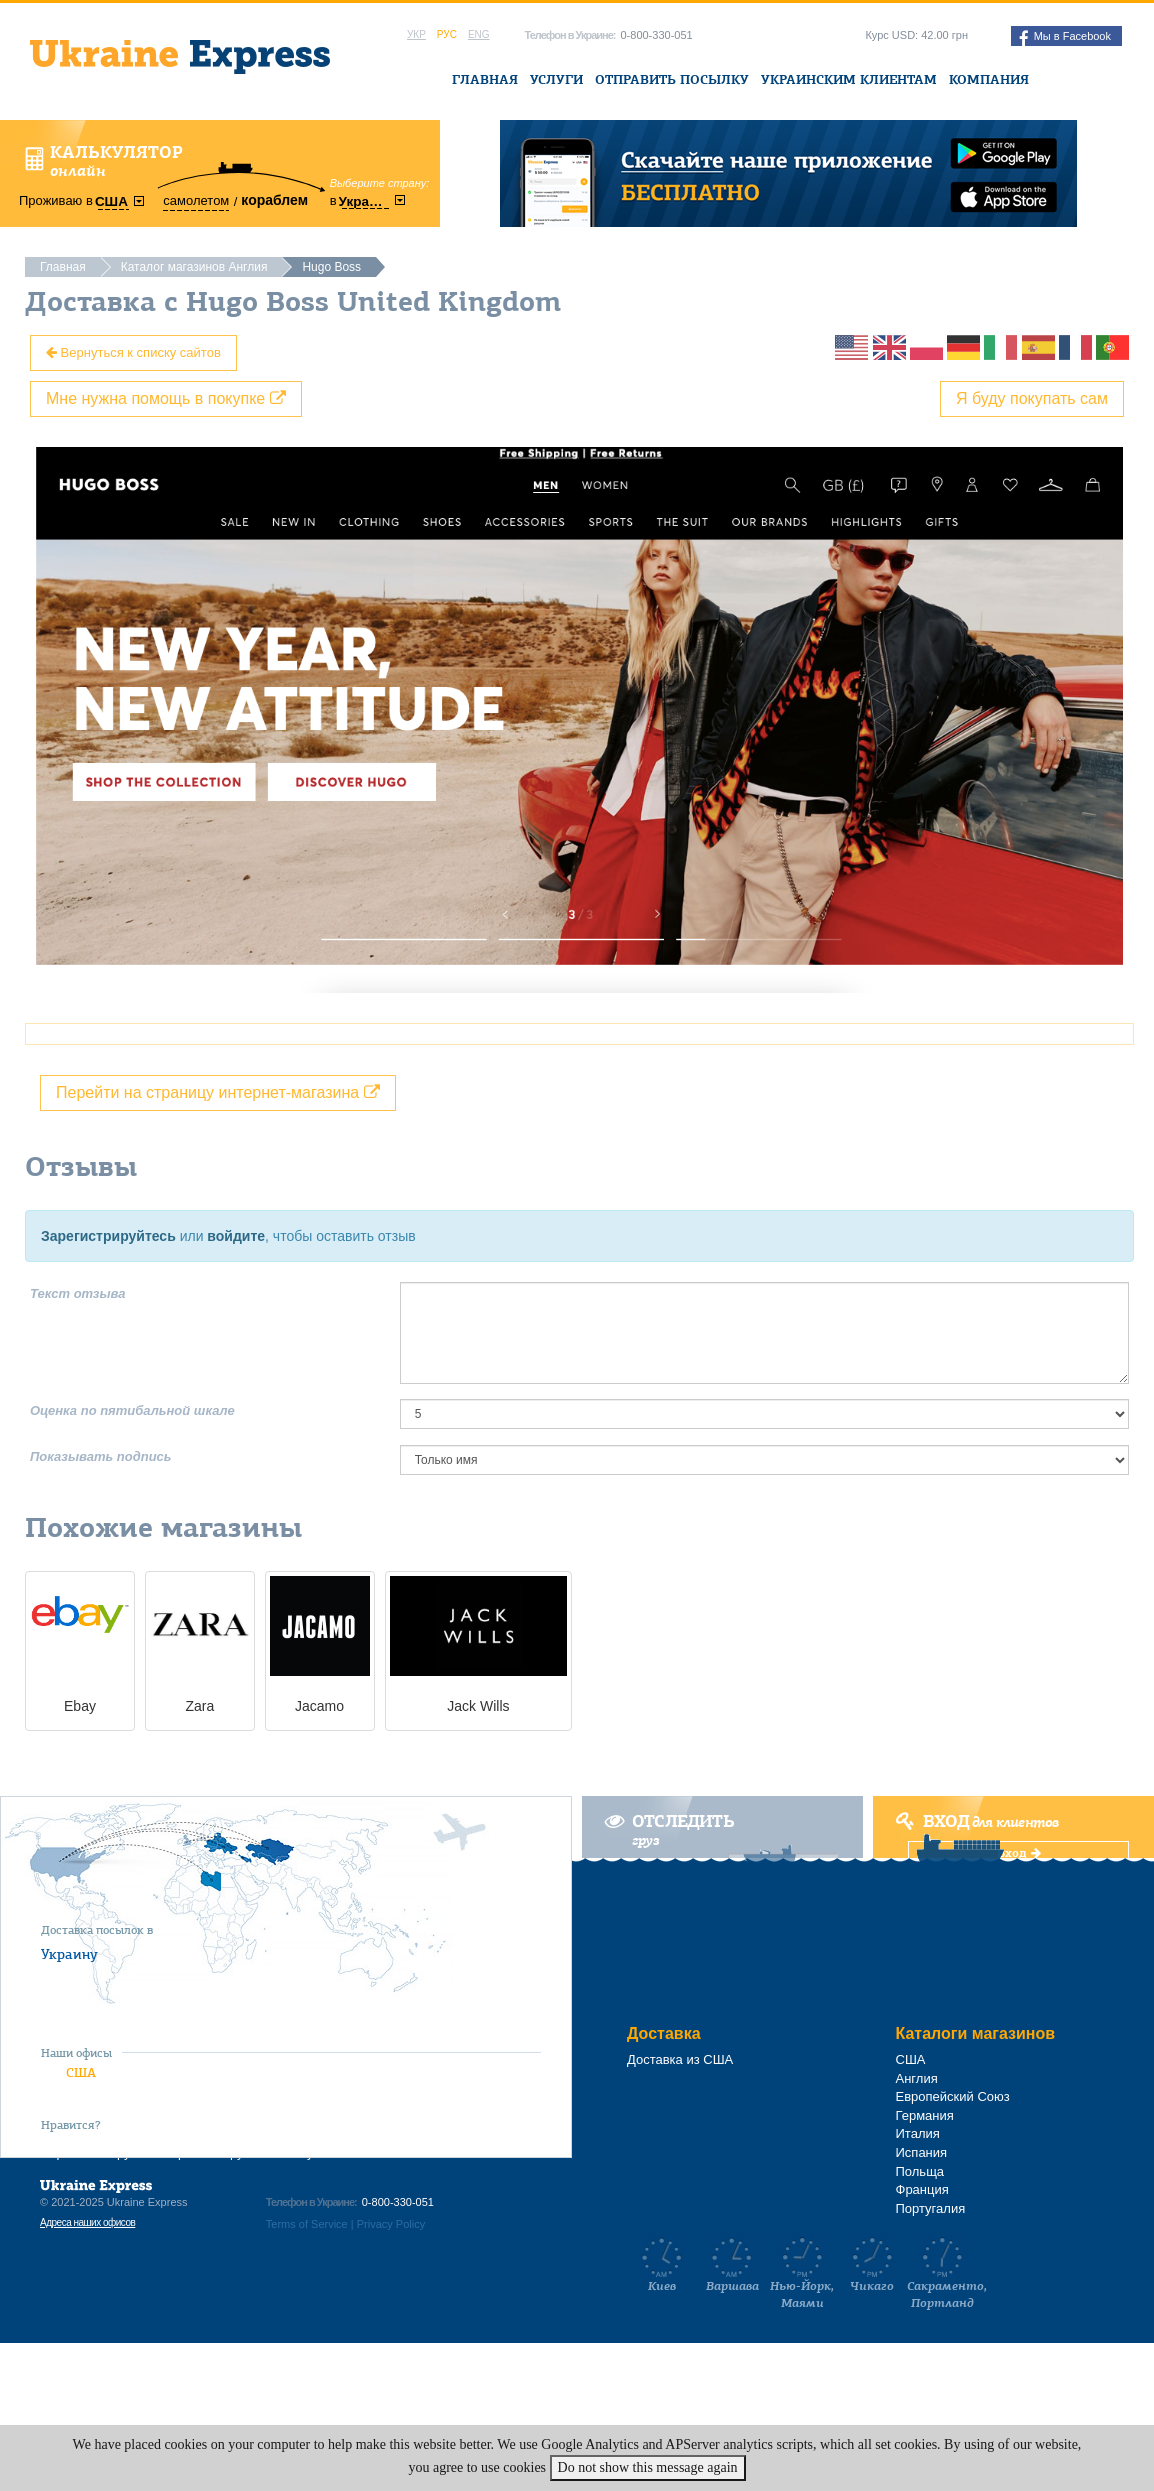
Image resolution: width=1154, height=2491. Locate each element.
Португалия (931, 2208)
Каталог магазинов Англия (194, 267)
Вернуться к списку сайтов (133, 352)
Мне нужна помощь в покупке (166, 398)
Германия (925, 2115)
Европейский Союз (953, 2096)
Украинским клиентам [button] (849, 79)
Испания (922, 2152)
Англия (917, 2078)
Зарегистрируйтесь (108, 1236)
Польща (920, 2171)
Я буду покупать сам (1032, 398)
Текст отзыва (78, 1293)
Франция (922, 2189)
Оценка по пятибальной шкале (132, 1410)
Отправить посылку (672, 79)
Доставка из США (680, 2059)
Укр (416, 34)
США (81, 2072)
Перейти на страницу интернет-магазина (218, 1092)
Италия (918, 2133)
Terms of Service (307, 2224)
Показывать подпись (101, 1456)
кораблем (274, 200)
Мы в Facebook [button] (1065, 38)
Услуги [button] (556, 79)
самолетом (196, 200)
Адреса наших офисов (87, 2222)
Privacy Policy (391, 2224)
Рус (447, 34)
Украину (69, 1954)
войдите (236, 1236)
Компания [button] (989, 79)
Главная (485, 79)
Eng (479, 34)
